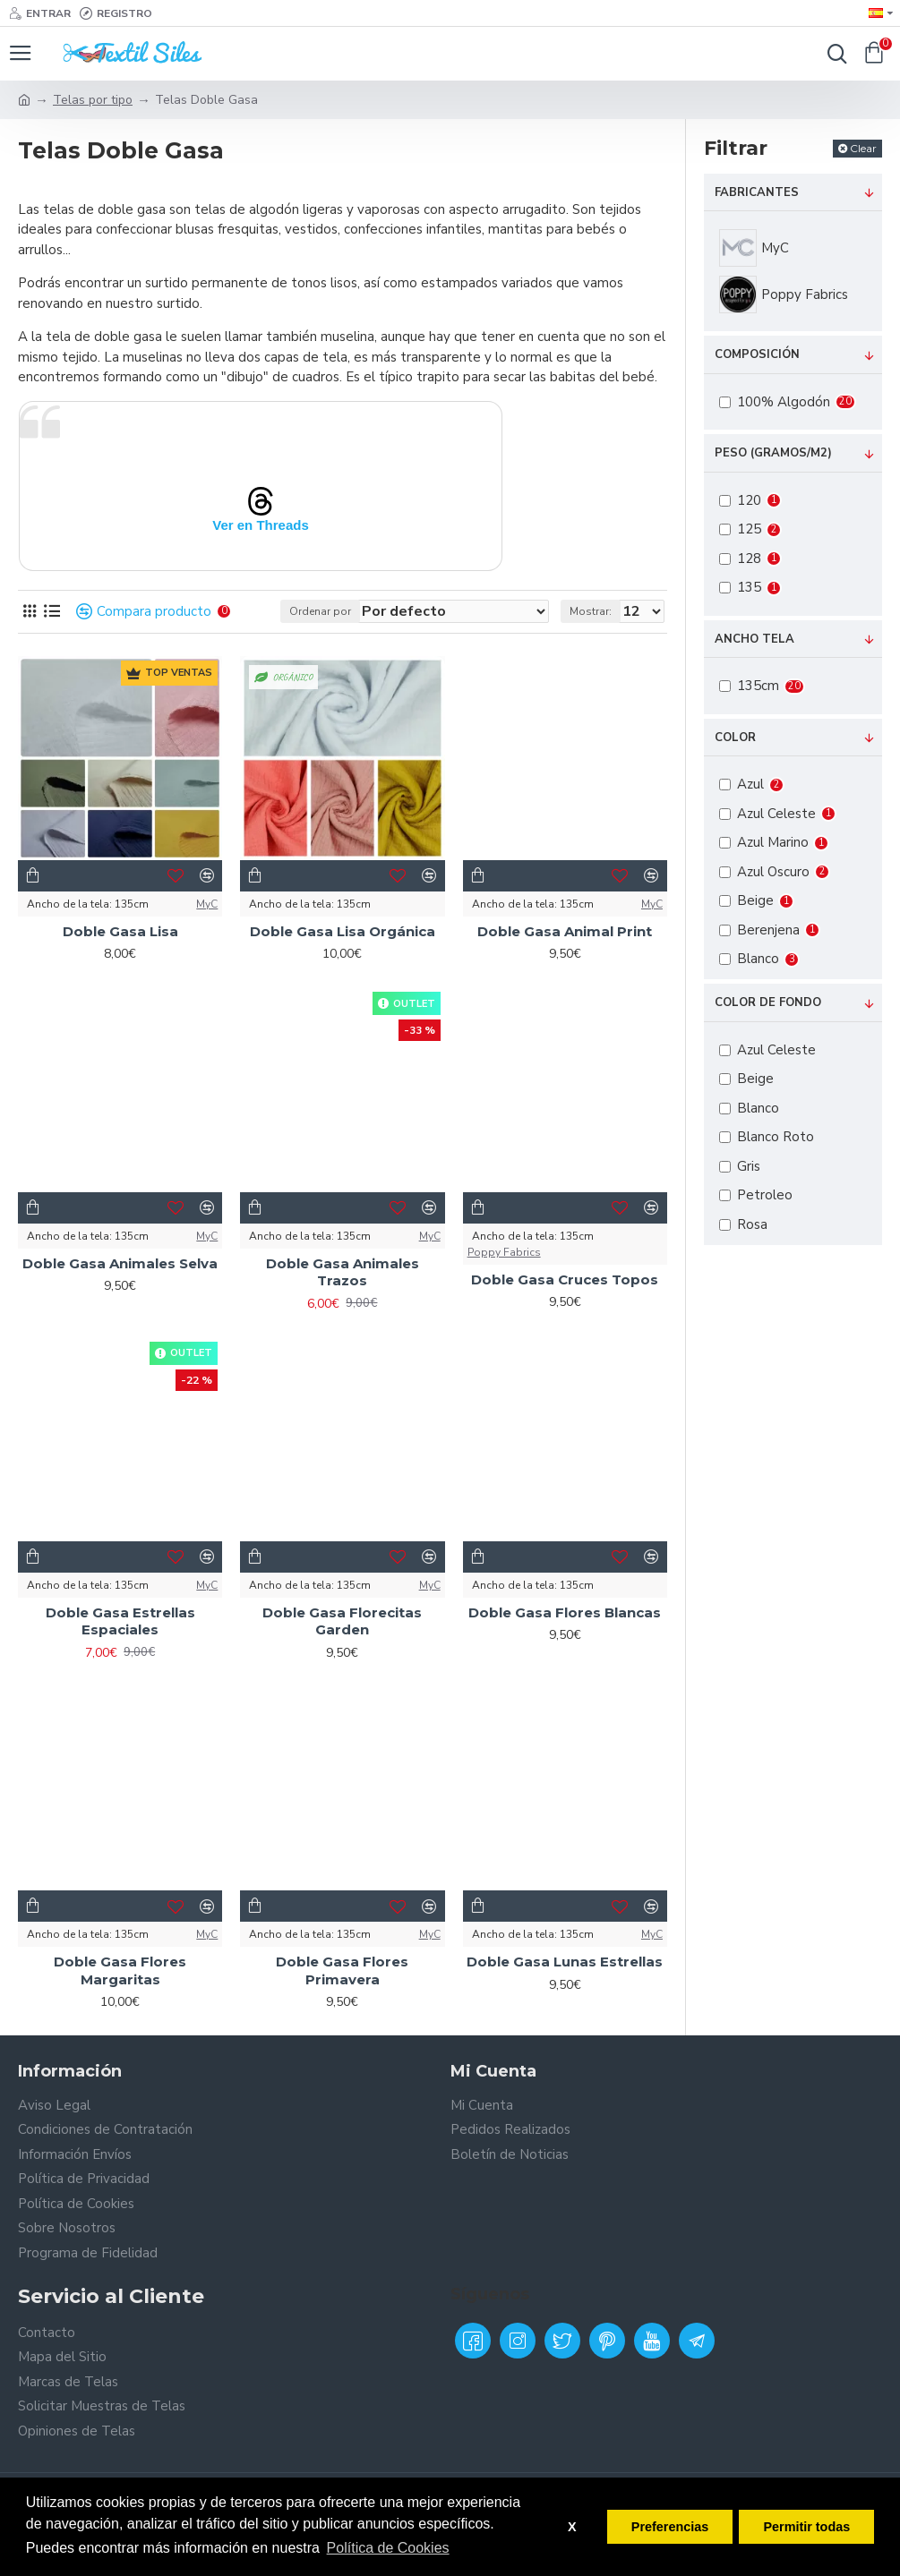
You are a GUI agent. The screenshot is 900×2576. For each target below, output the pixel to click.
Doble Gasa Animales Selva (120, 1263)
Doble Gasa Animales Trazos (342, 1272)
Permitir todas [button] (806, 2527)
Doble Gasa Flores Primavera (342, 1970)
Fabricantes (757, 192)
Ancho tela (754, 639)
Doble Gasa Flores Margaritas (120, 1970)
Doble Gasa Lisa (120, 931)
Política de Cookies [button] (388, 2547)
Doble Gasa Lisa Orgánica (342, 931)
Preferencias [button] (669, 2527)
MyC (207, 904)
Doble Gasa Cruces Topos (564, 1279)
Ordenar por (320, 611)
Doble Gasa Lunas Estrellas (565, 1961)
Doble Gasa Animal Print (564, 931)
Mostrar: (591, 611)
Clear (863, 148)
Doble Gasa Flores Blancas (564, 1612)
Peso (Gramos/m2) (773, 453)
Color (735, 737)
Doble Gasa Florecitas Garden (342, 1621)
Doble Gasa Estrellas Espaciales (120, 1621)
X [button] (572, 2527)
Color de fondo (768, 1002)
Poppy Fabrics (504, 1252)
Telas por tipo (93, 99)
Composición (757, 354)
